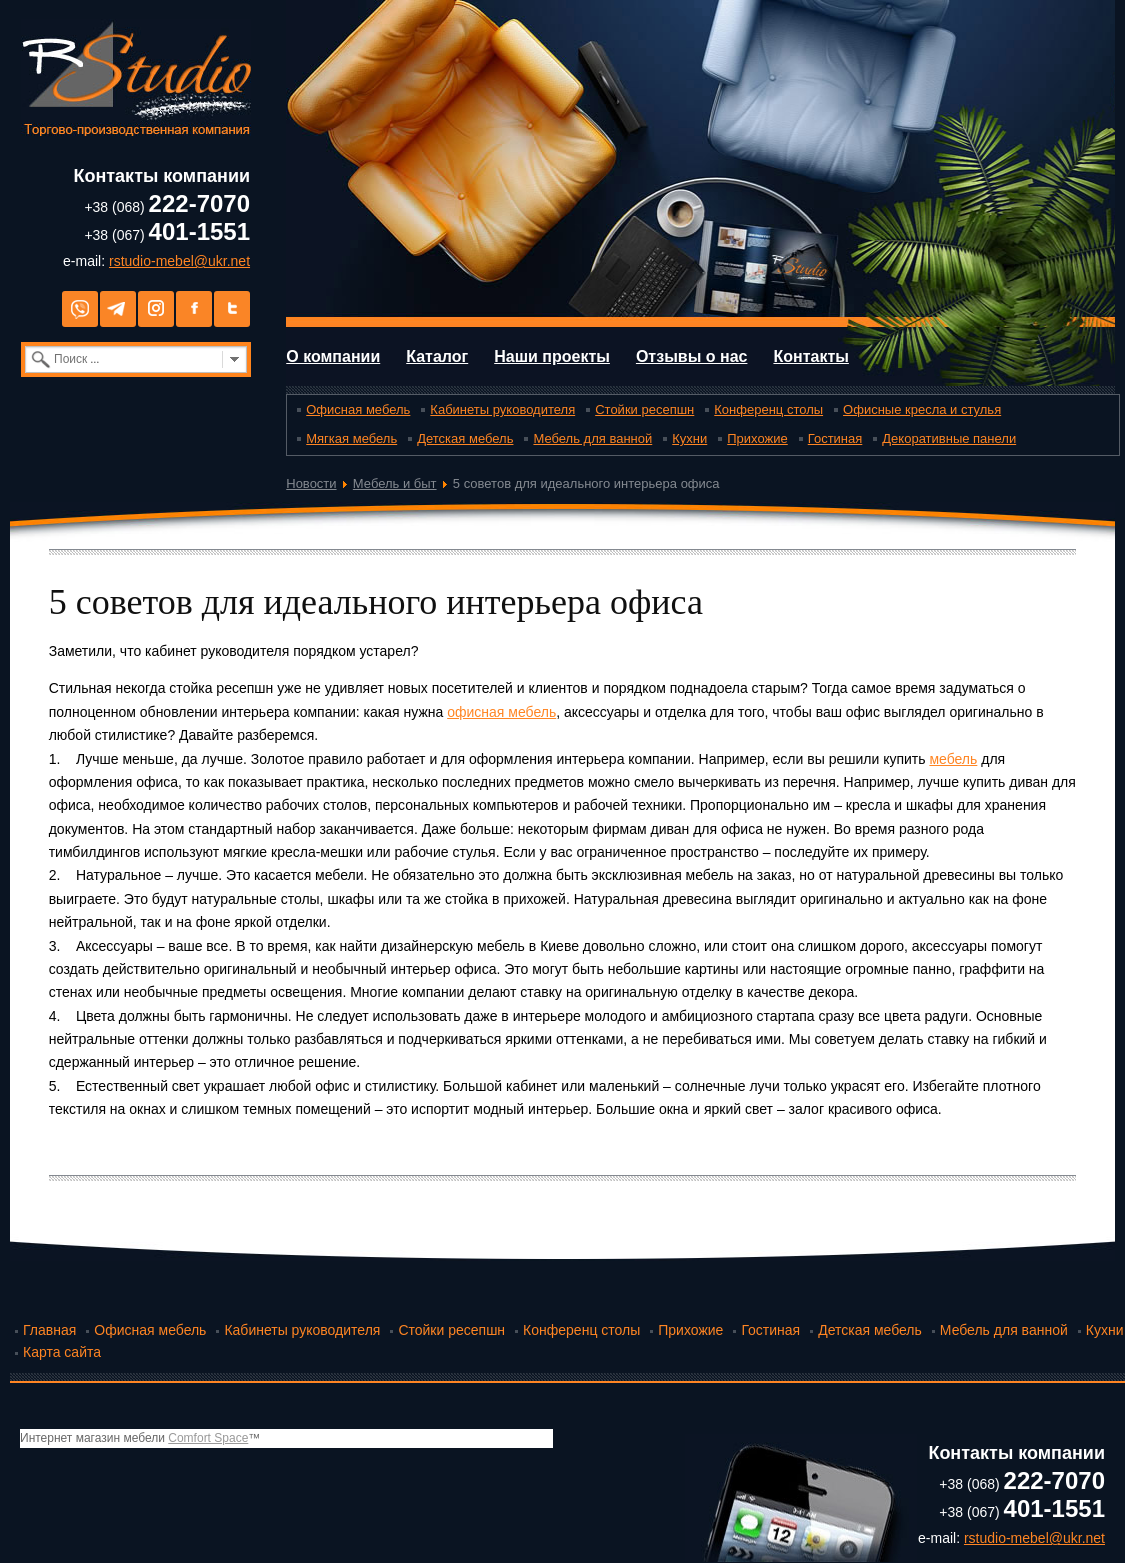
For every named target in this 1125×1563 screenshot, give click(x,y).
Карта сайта (62, 1352)
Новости (311, 483)
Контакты (810, 356)
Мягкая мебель (351, 438)
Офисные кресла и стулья (922, 409)
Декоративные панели (949, 438)
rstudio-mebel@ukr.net (179, 261)
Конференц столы (768, 409)
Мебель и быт (395, 483)
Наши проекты (552, 356)
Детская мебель (465, 438)
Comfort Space (208, 1438)
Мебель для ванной (592, 438)
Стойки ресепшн (644, 409)
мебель (953, 759)
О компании (333, 356)
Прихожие (757, 438)
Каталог (437, 356)
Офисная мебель (358, 409)
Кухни (689, 438)
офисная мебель (501, 712)
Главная (49, 1330)
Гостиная (835, 438)
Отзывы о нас (692, 356)
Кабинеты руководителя (502, 409)
